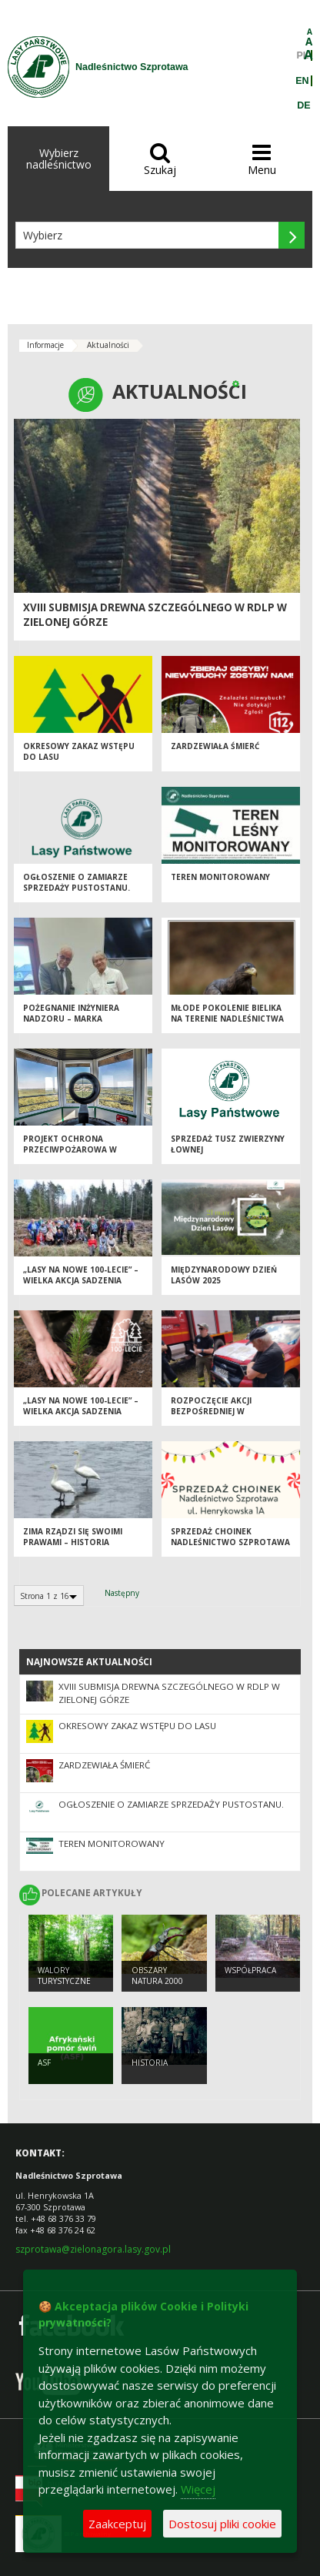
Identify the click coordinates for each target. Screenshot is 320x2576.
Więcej (198, 2489)
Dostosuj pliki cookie (222, 2523)
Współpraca (250, 1970)
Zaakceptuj (117, 2523)
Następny (122, 1592)
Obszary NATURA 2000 (157, 1976)
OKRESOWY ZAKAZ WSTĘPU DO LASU (137, 1725)
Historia (150, 2062)
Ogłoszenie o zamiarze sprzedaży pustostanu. (76, 882)
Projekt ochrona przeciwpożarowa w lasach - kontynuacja (72, 1149)
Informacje (45, 345)
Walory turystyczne (64, 1976)
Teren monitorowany (220, 876)
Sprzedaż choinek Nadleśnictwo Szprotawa (230, 1537)
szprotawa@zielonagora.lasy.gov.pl (93, 2249)
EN (301, 80)
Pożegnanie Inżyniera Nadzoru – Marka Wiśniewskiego (71, 1018)
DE (303, 105)
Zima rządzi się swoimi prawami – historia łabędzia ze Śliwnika (72, 1542)
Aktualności (108, 345)
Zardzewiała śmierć (215, 746)
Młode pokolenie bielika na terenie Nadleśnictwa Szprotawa (227, 1018)
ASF (44, 2062)
